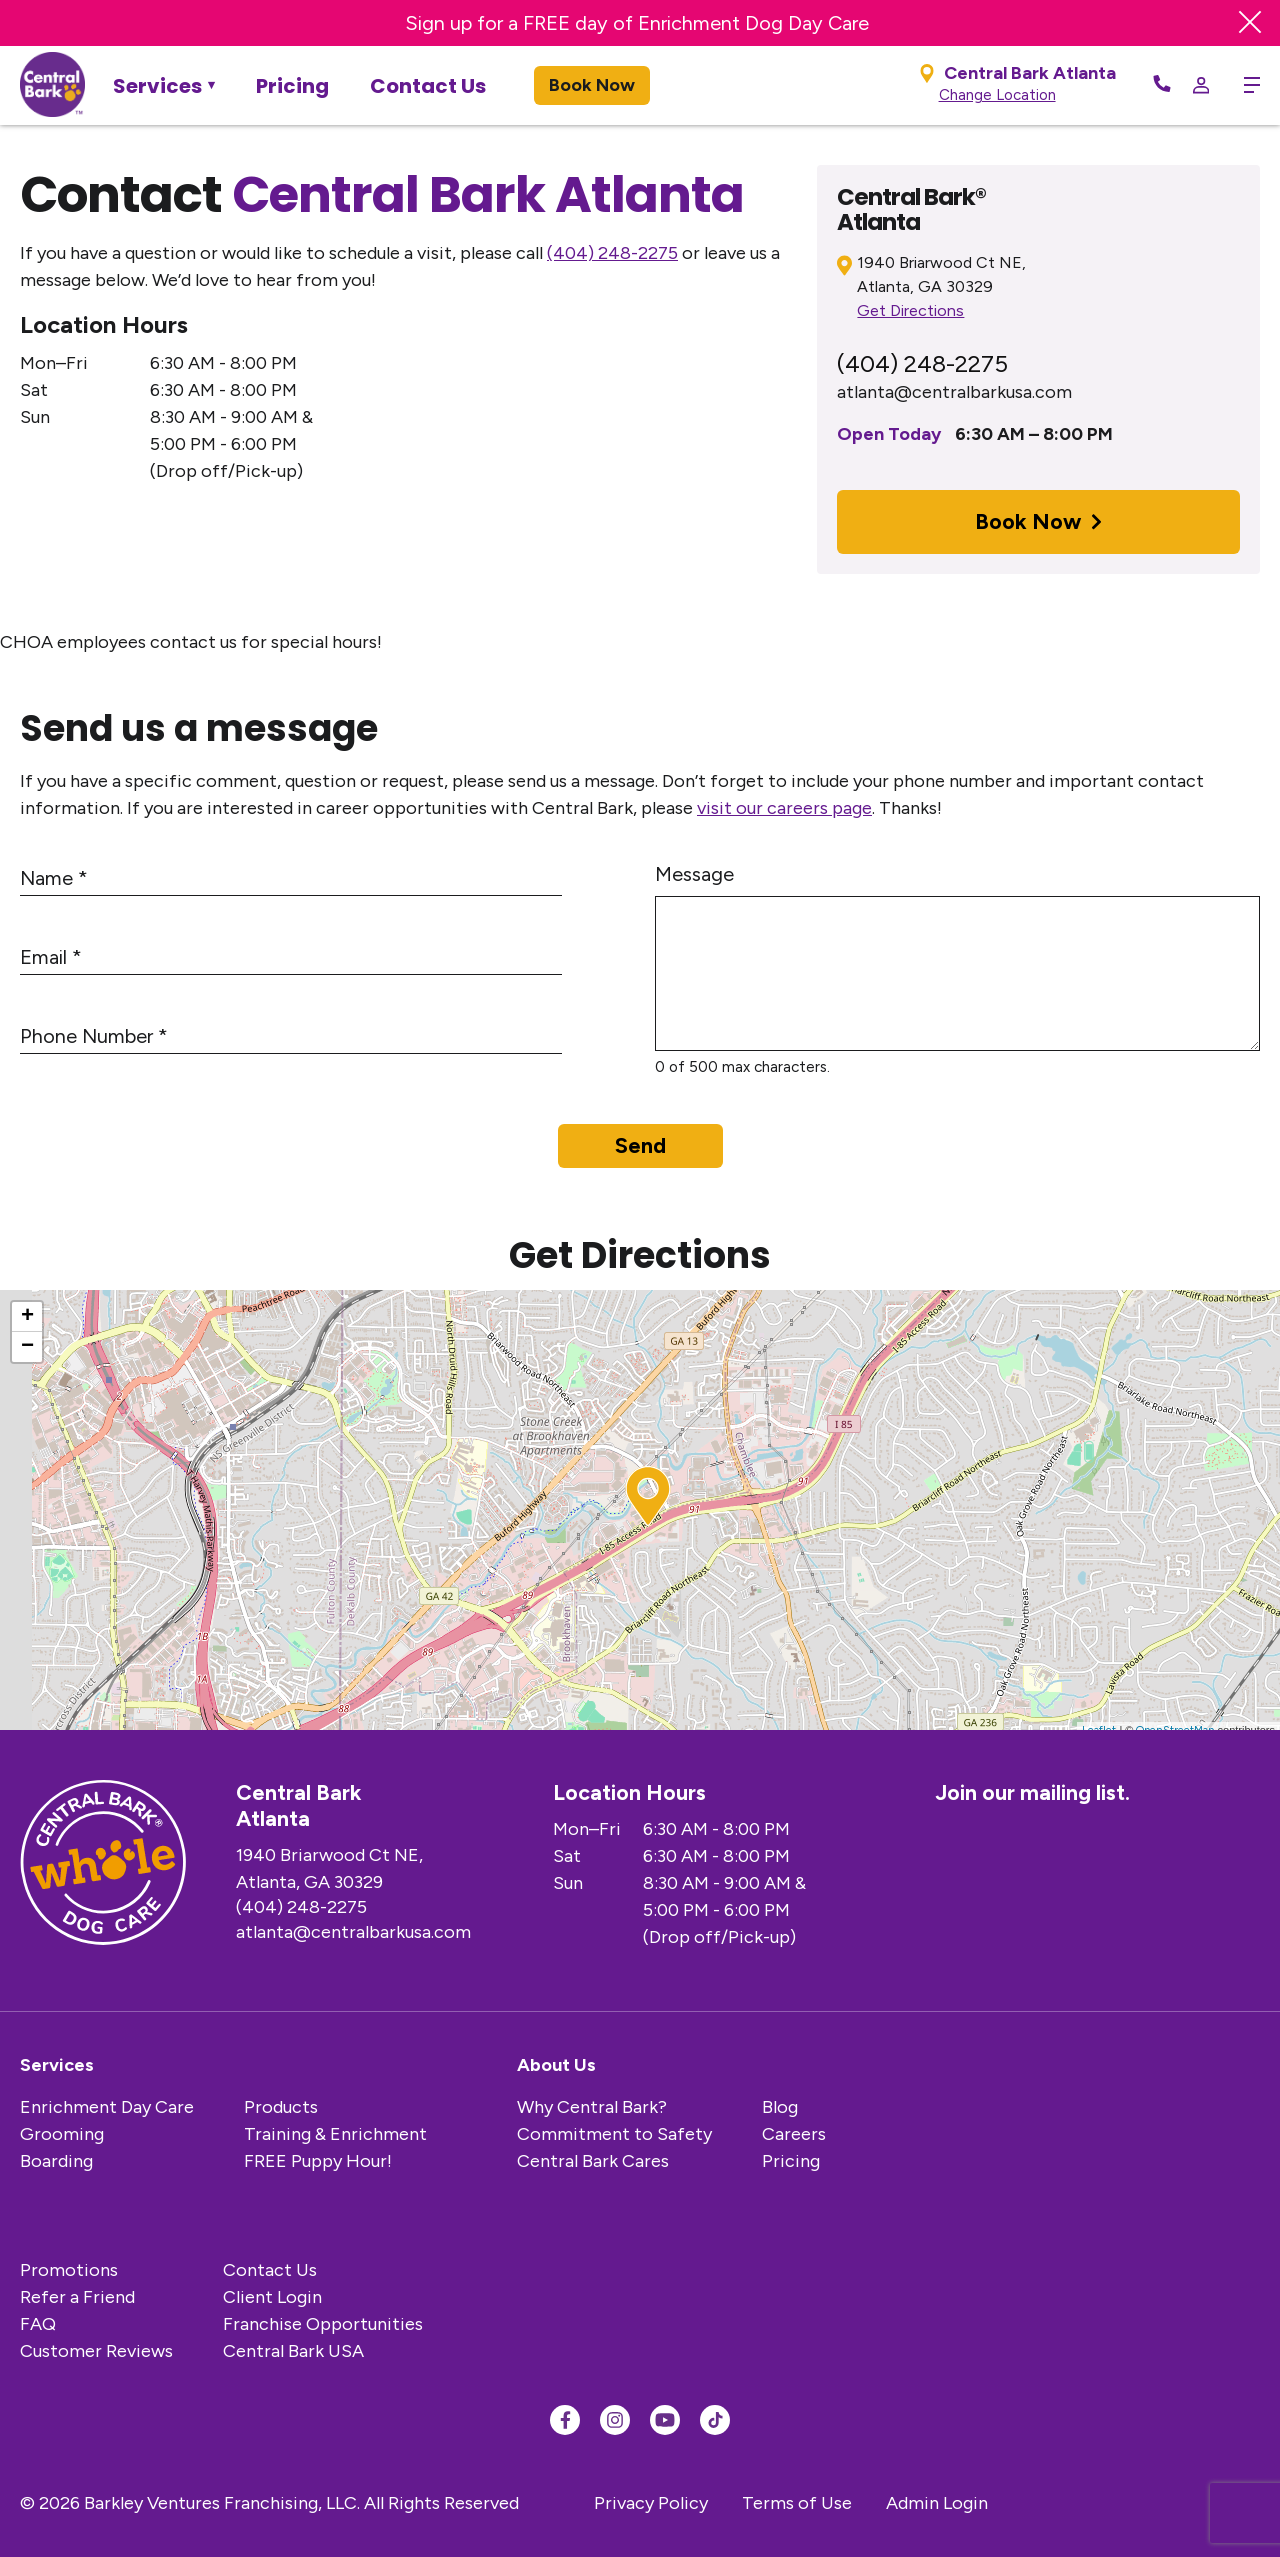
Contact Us (428, 86)
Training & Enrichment (335, 2134)
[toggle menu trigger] (1244, 85)
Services (157, 86)
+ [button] (27, 1317)
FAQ (38, 2324)
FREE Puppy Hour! (318, 2161)
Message (694, 874)
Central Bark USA (293, 2351)
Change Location (997, 95)
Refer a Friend (77, 2297)
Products (281, 2107)
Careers (794, 2134)
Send (640, 1145)
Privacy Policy (651, 2503)
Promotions (69, 2270)
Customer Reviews (96, 2351)
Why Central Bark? (592, 2107)
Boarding (56, 2161)
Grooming (62, 2134)
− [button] (27, 1347)
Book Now (592, 85)
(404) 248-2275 (612, 253)
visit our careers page (784, 808)
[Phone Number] (291, 1037)
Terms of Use (797, 2503)
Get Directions (910, 310)
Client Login (272, 2297)
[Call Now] (1162, 85)
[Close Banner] (1250, 23)
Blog (780, 2107)
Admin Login (937, 2503)
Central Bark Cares (593, 2161)
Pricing (292, 86)
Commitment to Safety (614, 2134)
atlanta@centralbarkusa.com (954, 392)
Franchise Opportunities (323, 2324)
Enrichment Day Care (107, 2107)
